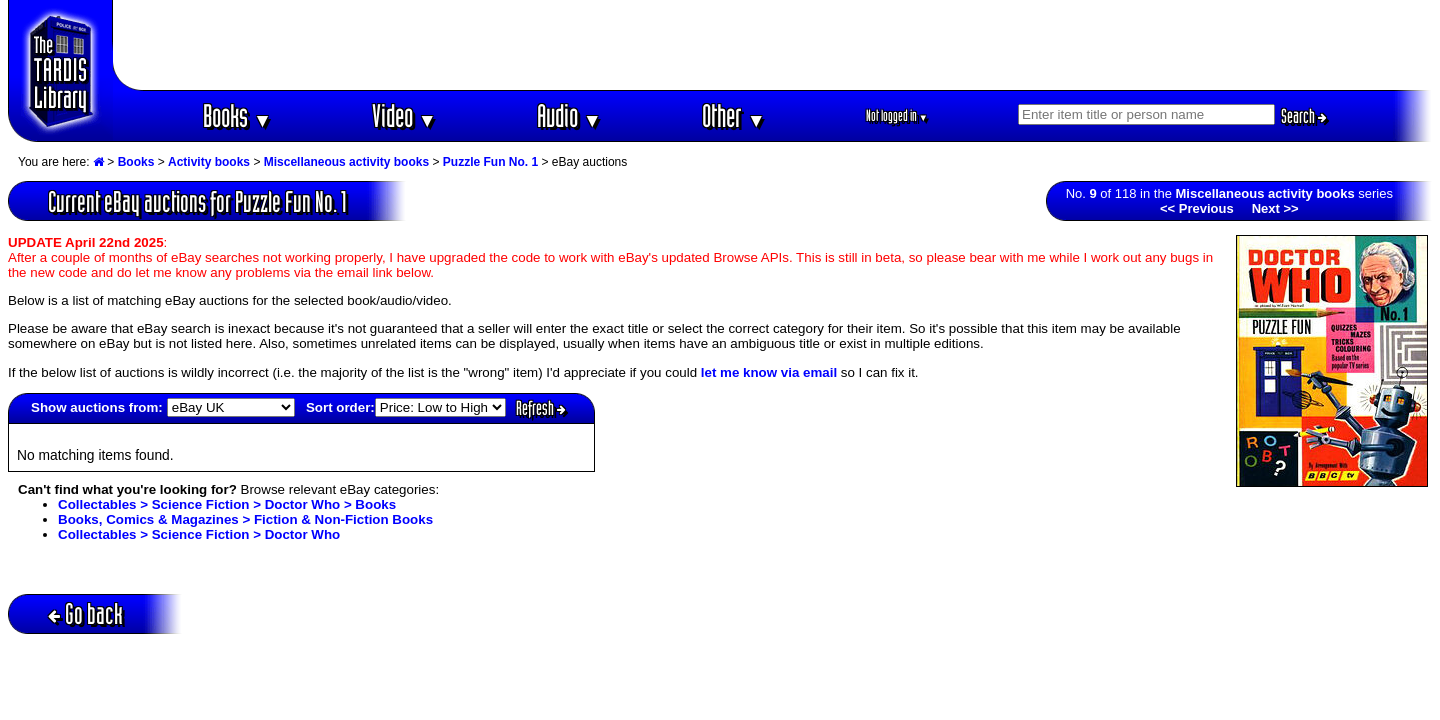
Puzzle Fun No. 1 (490, 162)
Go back (85, 613)
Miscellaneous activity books (346, 162)
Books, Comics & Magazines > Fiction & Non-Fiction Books (245, 519)
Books (237, 115)
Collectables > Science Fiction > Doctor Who (199, 534)
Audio (569, 115)
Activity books (209, 162)
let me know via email (769, 372)
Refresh (541, 408)
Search (1304, 116)
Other (734, 115)
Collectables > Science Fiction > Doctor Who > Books (227, 504)
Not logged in (897, 115)
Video (404, 115)
